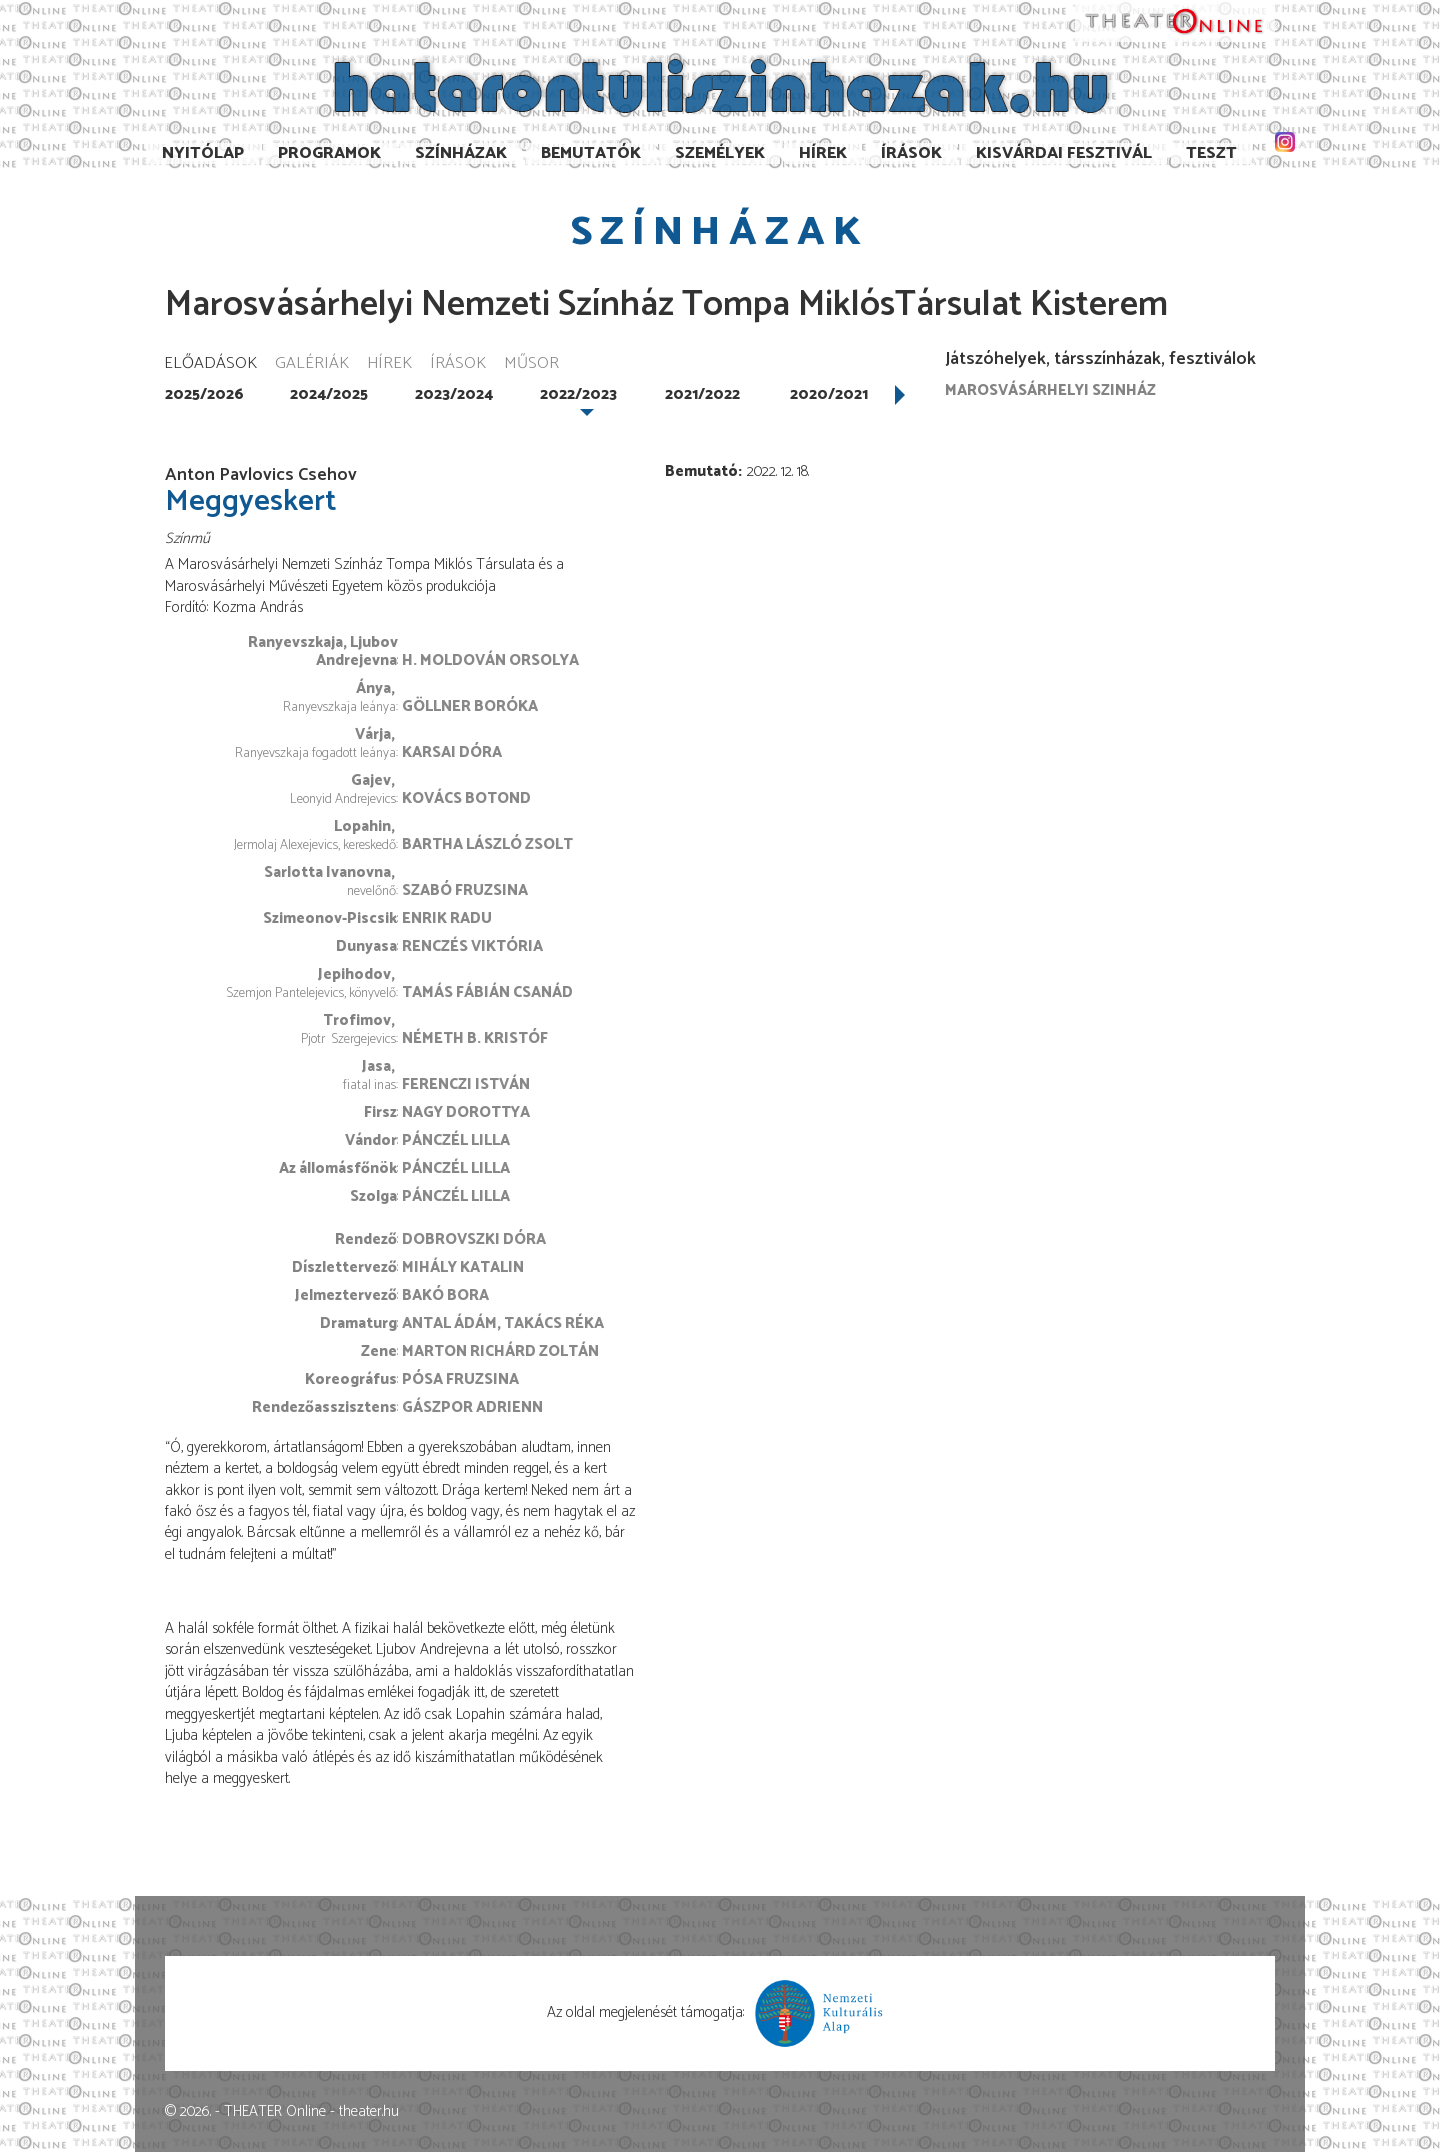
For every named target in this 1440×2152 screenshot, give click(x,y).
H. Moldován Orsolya (490, 660)
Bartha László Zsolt (487, 844)
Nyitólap (203, 153)
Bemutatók (591, 153)
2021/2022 (702, 394)
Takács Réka (554, 1323)
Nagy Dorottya (466, 1112)
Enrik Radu (447, 918)
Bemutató (701, 471)
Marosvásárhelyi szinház (1050, 390)
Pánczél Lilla (456, 1140)
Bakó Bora (445, 1295)
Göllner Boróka (470, 706)
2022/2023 (578, 394)
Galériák (312, 364)
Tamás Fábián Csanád (487, 992)
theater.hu (369, 2111)
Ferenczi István (466, 1084)
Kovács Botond (466, 798)
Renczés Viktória (472, 946)
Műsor (531, 364)
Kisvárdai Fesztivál (1064, 153)
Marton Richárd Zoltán (500, 1351)
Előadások (210, 364)
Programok (329, 153)
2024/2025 (329, 394)
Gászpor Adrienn (472, 1407)
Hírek (823, 153)
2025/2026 (204, 394)
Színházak (461, 153)
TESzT (1211, 153)
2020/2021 (829, 394)
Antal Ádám (449, 1323)
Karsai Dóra (452, 752)
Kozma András (258, 607)
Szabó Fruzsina (465, 890)
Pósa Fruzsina (460, 1379)
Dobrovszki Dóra (474, 1239)
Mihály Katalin (463, 1267)
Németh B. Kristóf (475, 1038)
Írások (911, 153)
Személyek (720, 153)
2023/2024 (454, 394)
